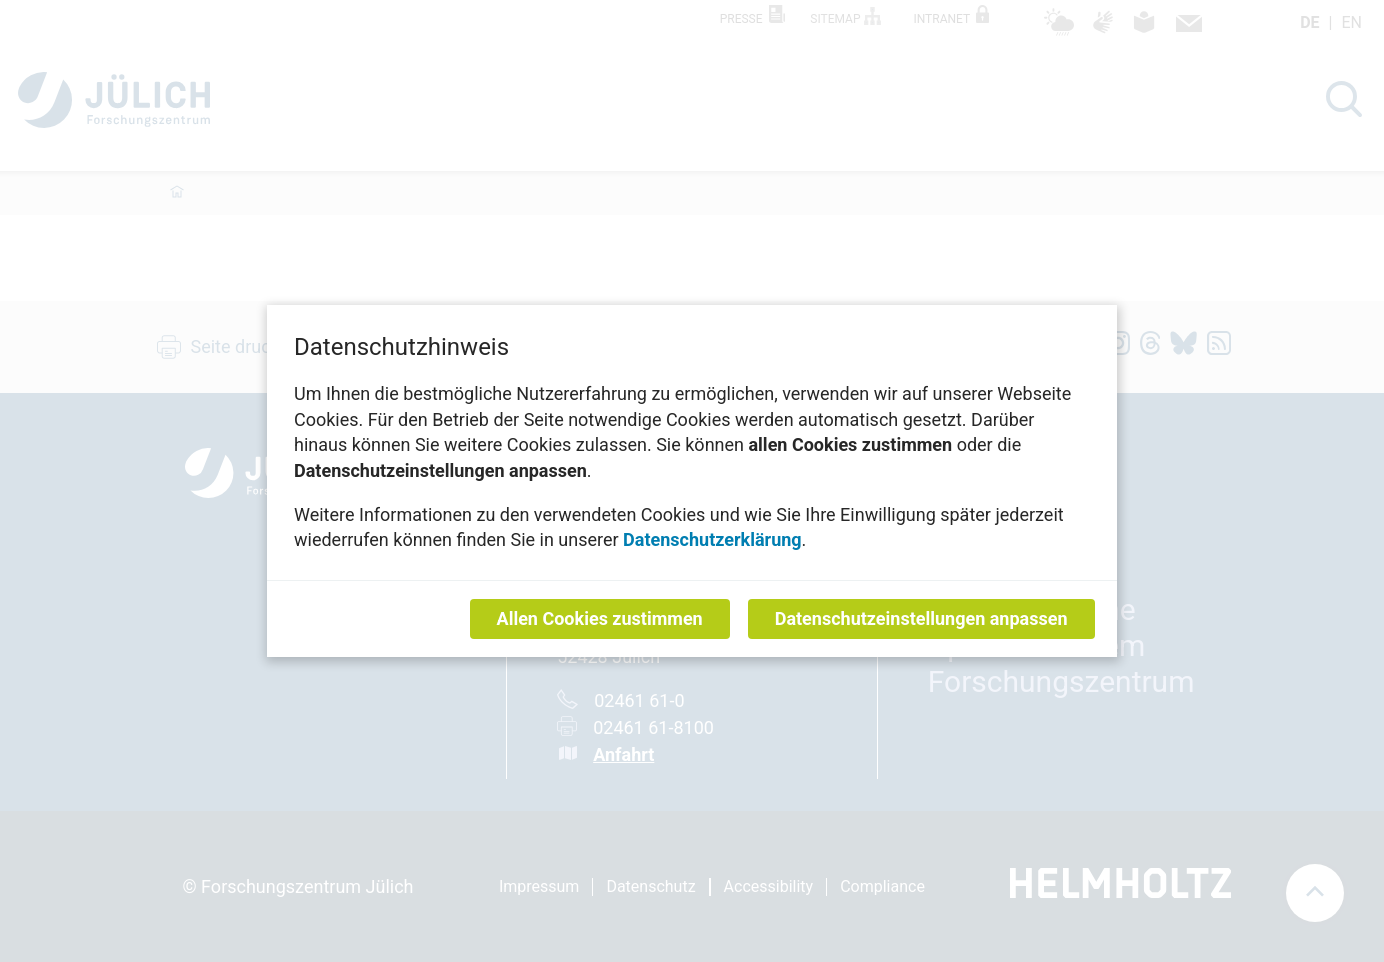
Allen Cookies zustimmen (600, 618)
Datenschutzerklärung (712, 539)
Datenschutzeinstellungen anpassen (921, 618)
